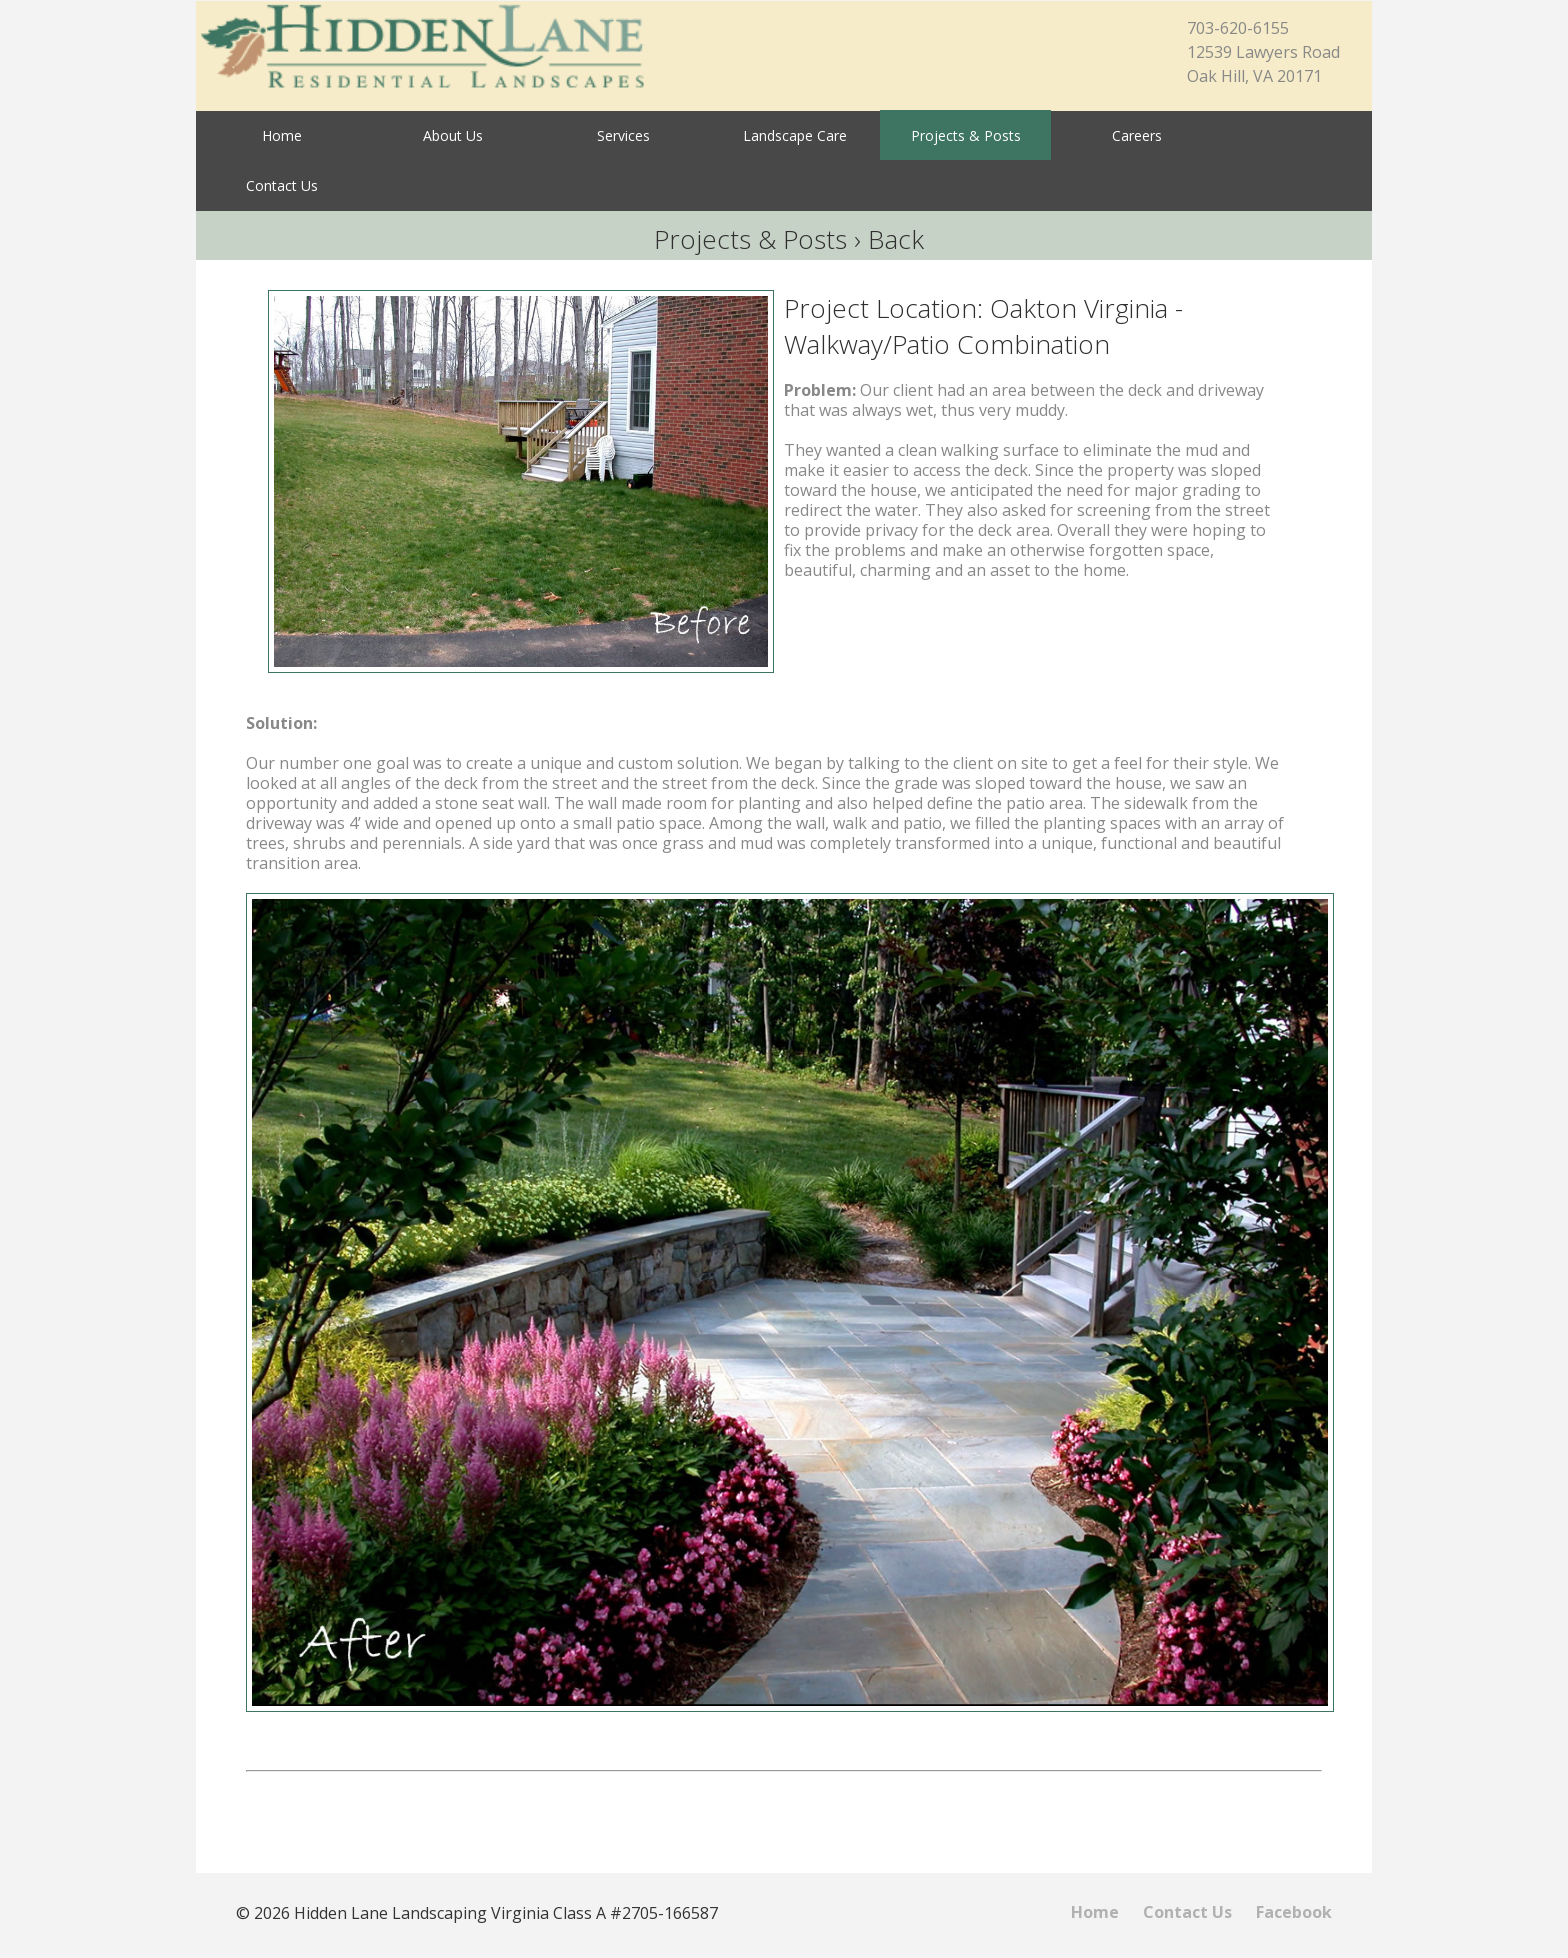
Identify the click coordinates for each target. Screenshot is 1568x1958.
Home (1095, 1912)
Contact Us (1187, 1912)
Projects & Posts (750, 239)
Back (896, 239)
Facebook (1294, 1912)
